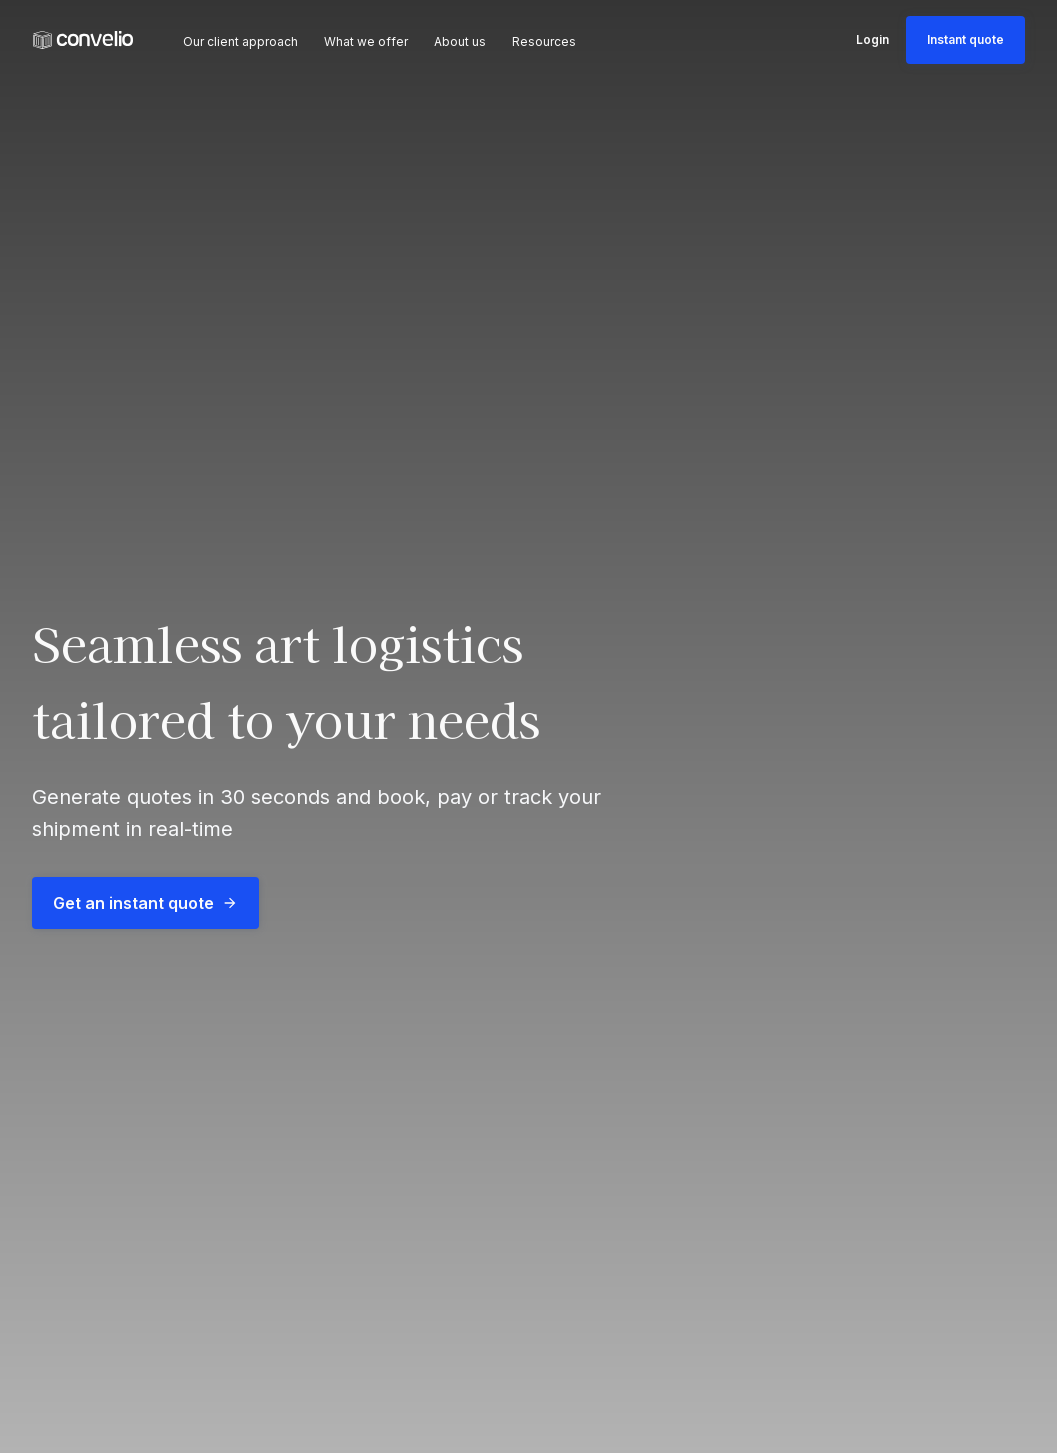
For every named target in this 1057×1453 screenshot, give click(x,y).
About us (460, 41)
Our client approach (240, 41)
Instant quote (965, 39)
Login (872, 39)
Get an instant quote (145, 903)
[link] (83, 40)
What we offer (366, 41)
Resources (544, 41)
